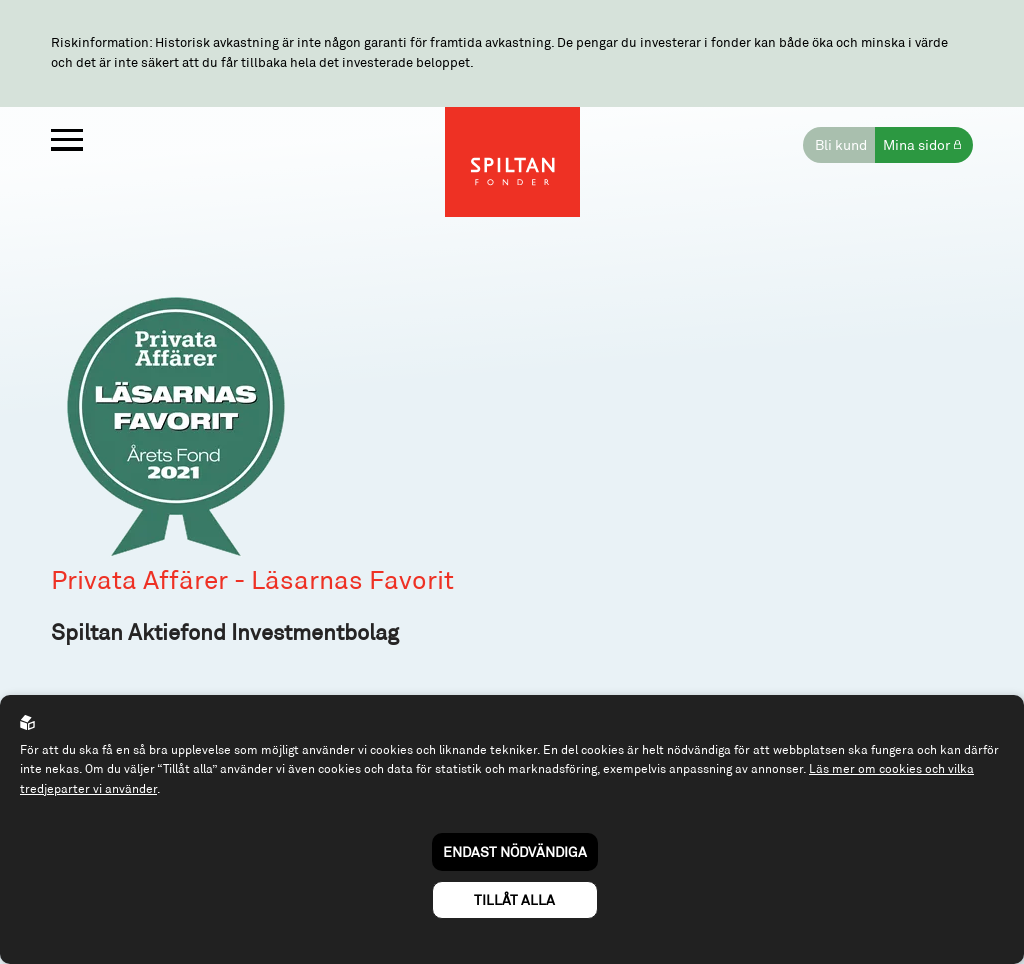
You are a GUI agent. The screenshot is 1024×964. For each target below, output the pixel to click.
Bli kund (841, 144)
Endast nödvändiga (515, 851)
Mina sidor (916, 144)
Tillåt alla (514, 899)
